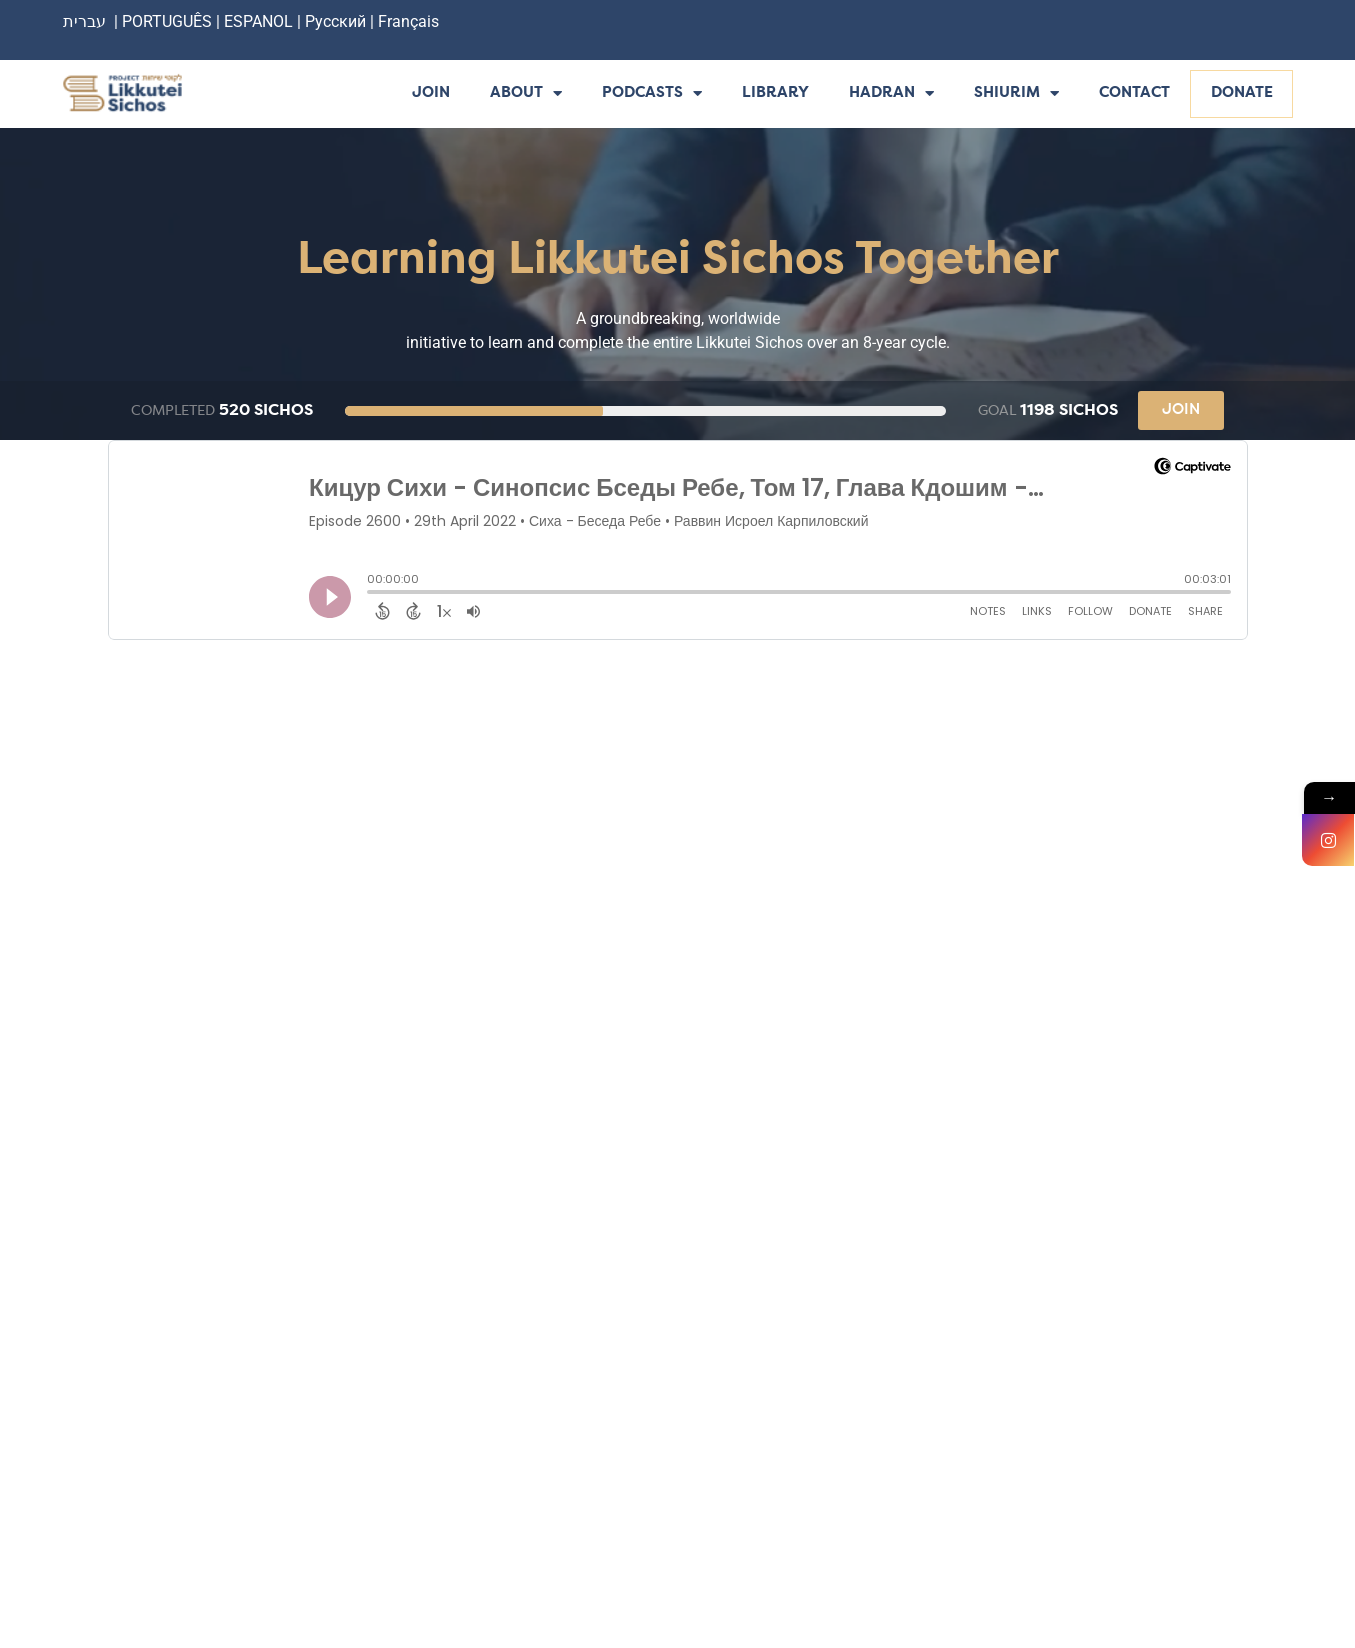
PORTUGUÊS (167, 21)
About (526, 94)
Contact (1134, 93)
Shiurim (1016, 94)
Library (775, 93)
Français (408, 21)
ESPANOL (258, 21)
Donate (1242, 93)
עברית (84, 21)
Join (431, 93)
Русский (337, 21)
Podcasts (652, 94)
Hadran (891, 94)
